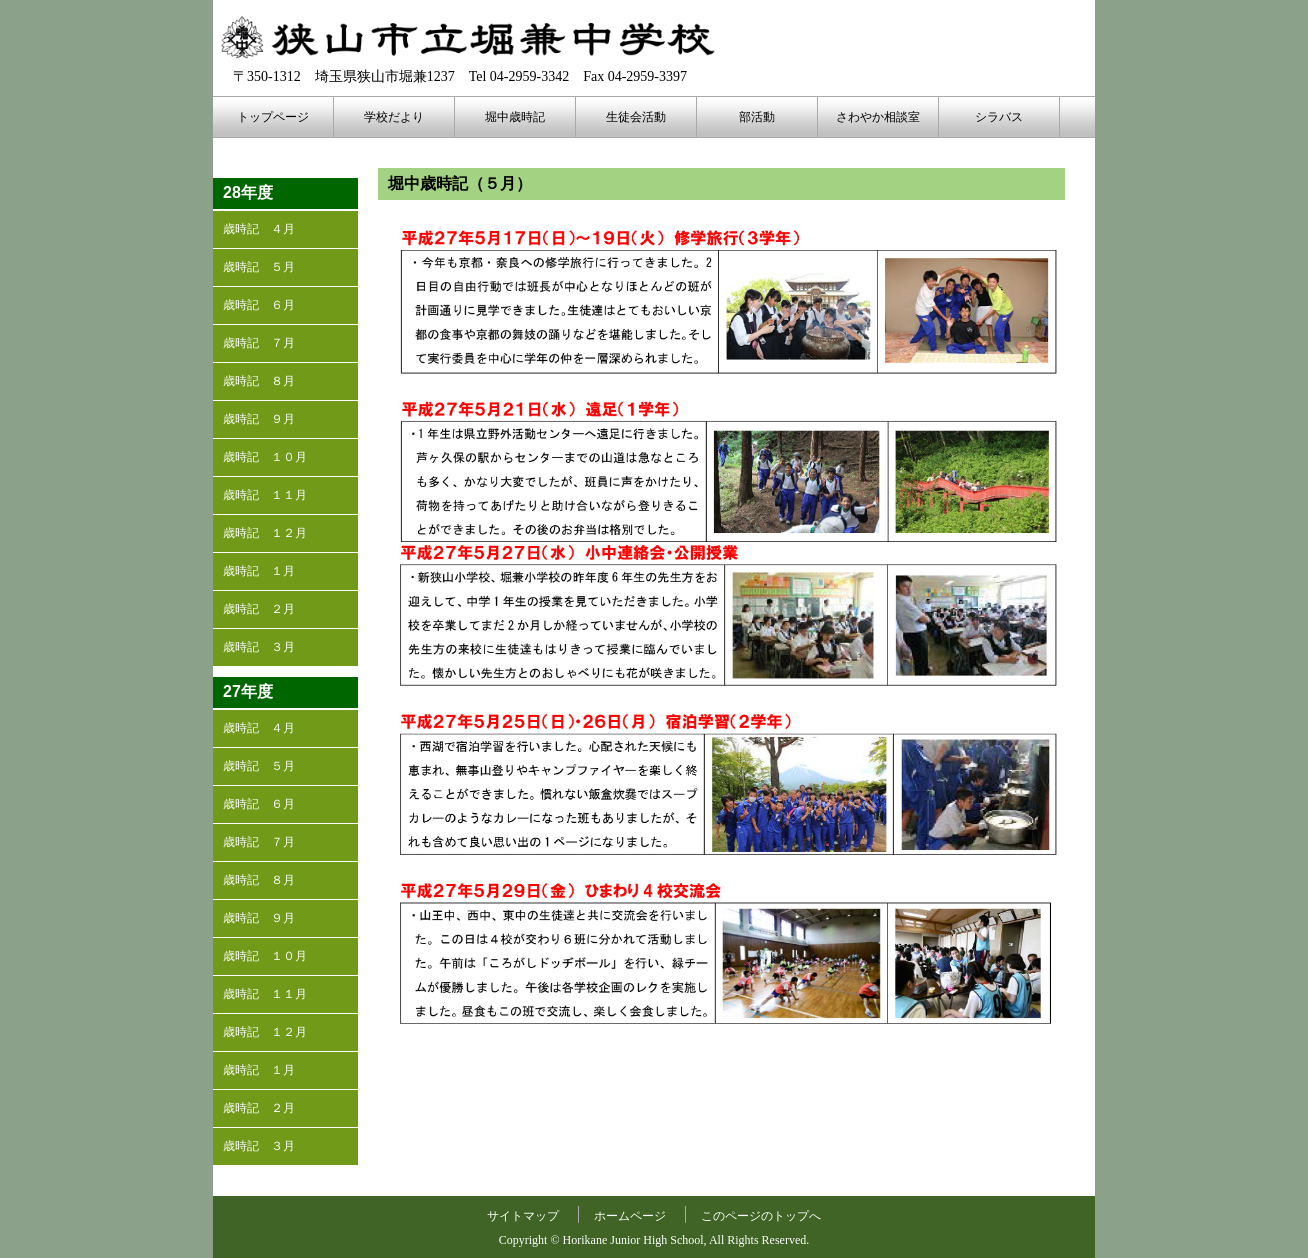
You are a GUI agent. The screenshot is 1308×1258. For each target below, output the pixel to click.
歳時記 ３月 (259, 647)
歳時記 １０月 (265, 457)
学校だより (394, 117)
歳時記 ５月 (259, 267)
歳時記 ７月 (259, 343)
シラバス (999, 117)
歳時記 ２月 (259, 609)
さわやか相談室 (878, 117)
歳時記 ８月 (259, 381)
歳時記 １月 (259, 571)
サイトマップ (523, 1216)
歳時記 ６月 (259, 305)
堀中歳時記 (515, 117)
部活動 (757, 117)
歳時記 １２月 (265, 533)
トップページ (273, 117)
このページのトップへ (761, 1216)
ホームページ (630, 1216)
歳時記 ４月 (259, 229)
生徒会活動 (636, 117)
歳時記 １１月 (265, 495)
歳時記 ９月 (259, 419)
